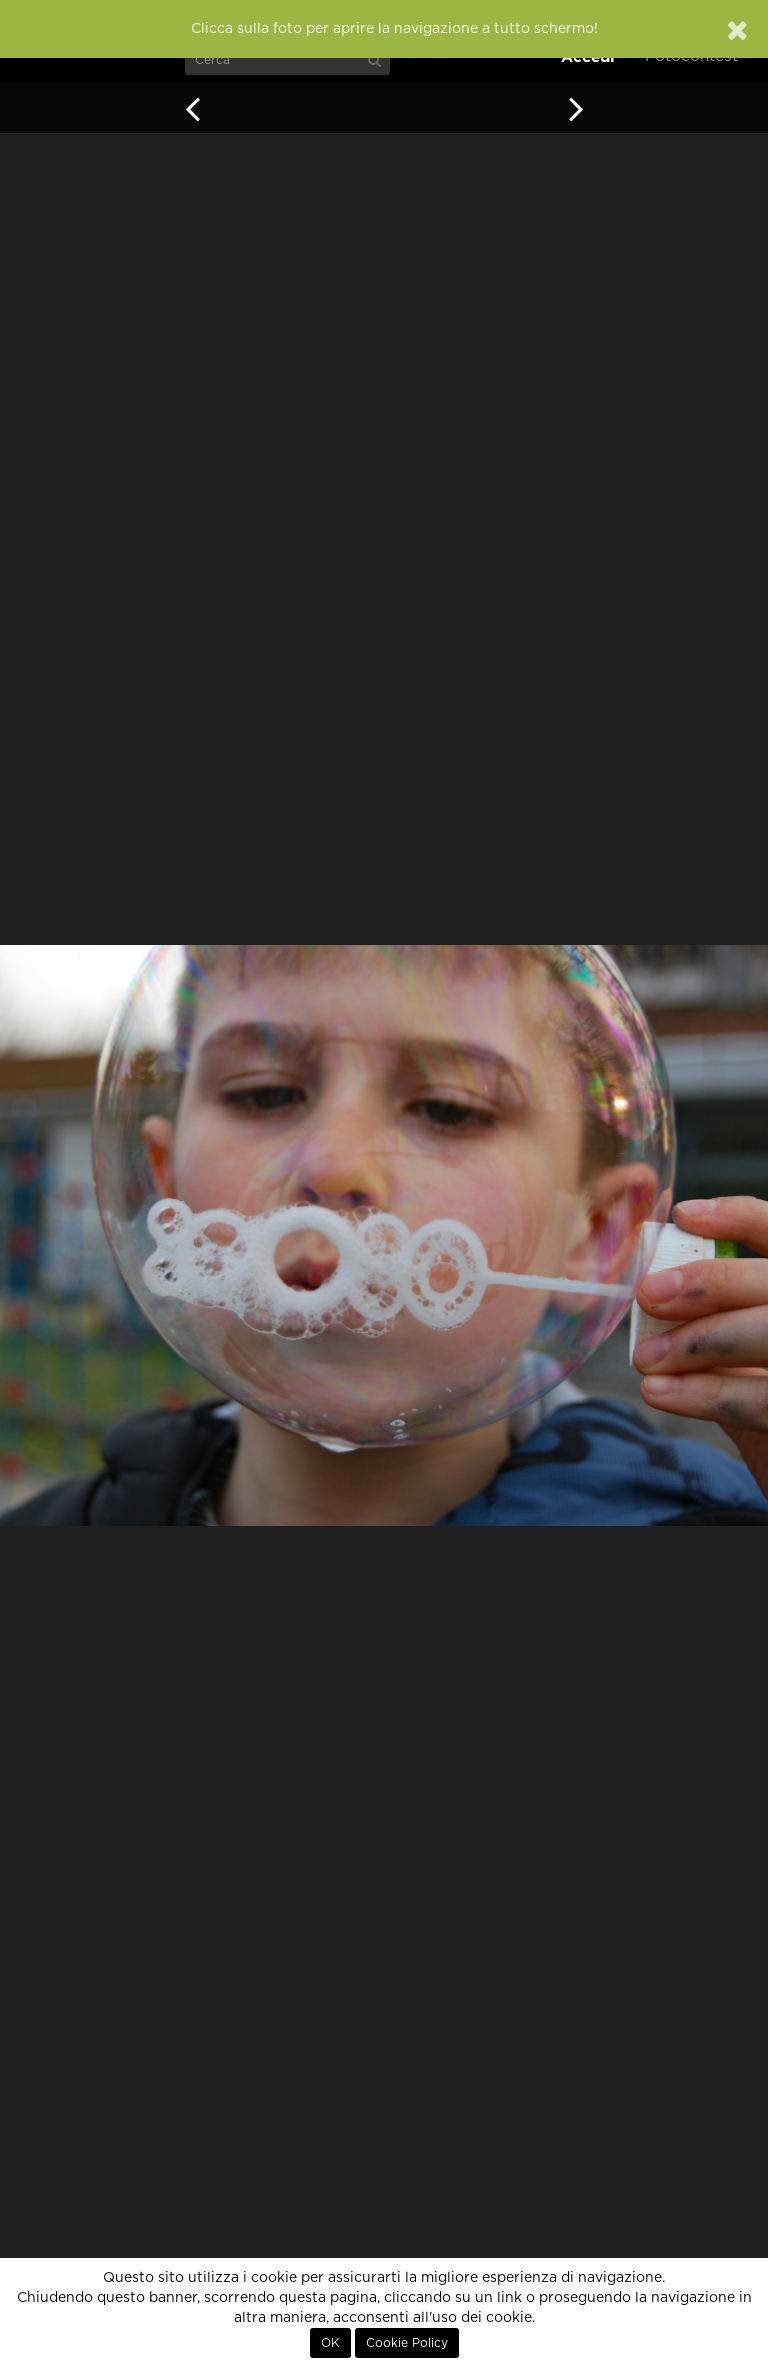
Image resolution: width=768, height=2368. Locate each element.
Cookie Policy (407, 2343)
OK (330, 2343)
